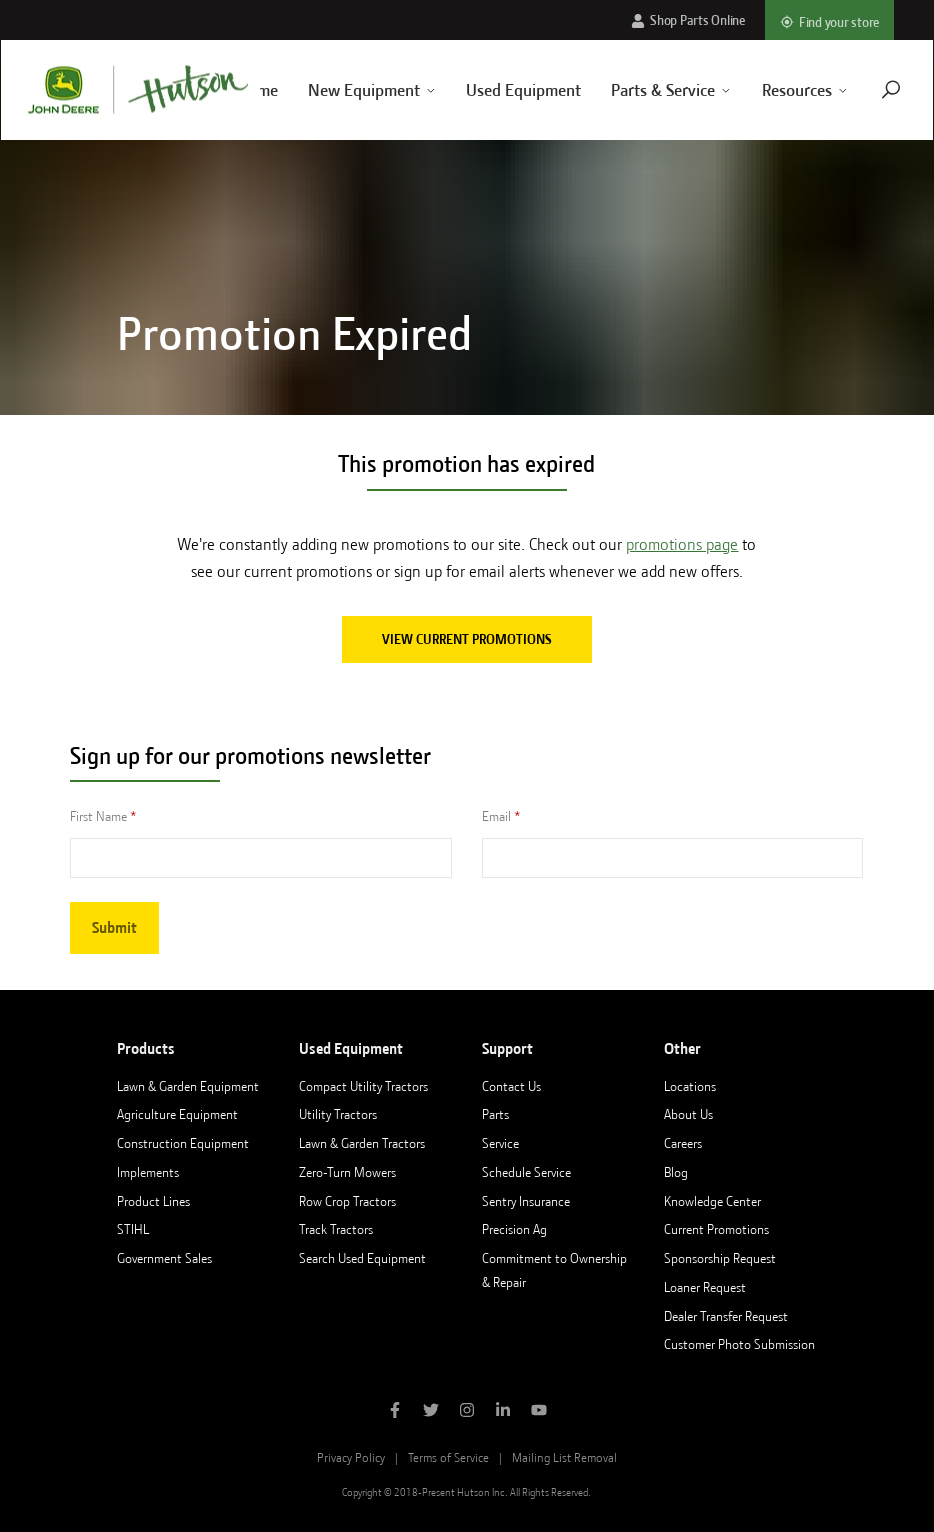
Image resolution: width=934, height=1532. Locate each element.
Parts (495, 1114)
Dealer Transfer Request (726, 1316)
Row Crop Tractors (347, 1201)
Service (500, 1143)
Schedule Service (526, 1172)
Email (496, 816)
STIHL (133, 1229)
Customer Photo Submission (739, 1344)
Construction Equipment (183, 1143)
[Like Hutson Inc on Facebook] (395, 1412)
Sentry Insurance (526, 1201)
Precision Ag (514, 1229)
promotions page (682, 544)
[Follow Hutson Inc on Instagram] (467, 1412)
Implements (148, 1172)
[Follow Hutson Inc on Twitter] (431, 1412)
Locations (690, 1086)
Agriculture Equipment (177, 1114)
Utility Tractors (338, 1114)
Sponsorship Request (720, 1258)
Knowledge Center (712, 1201)
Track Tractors (336, 1229)
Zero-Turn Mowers (347, 1172)
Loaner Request (705, 1287)
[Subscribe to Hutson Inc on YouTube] (539, 1412)
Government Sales (164, 1258)
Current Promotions (716, 1229)
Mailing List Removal (564, 1457)
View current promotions (467, 639)
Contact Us (511, 1086)
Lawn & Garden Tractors (362, 1143)
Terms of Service (448, 1457)
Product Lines (153, 1201)
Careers (683, 1143)
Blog (676, 1172)
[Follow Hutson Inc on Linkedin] (503, 1412)
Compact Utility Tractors (363, 1086)
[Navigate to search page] (867, 89)
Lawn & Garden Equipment (188, 1086)
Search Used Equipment (362, 1258)
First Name (98, 816)
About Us (688, 1114)
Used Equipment (500, 90)
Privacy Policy (351, 1457)
